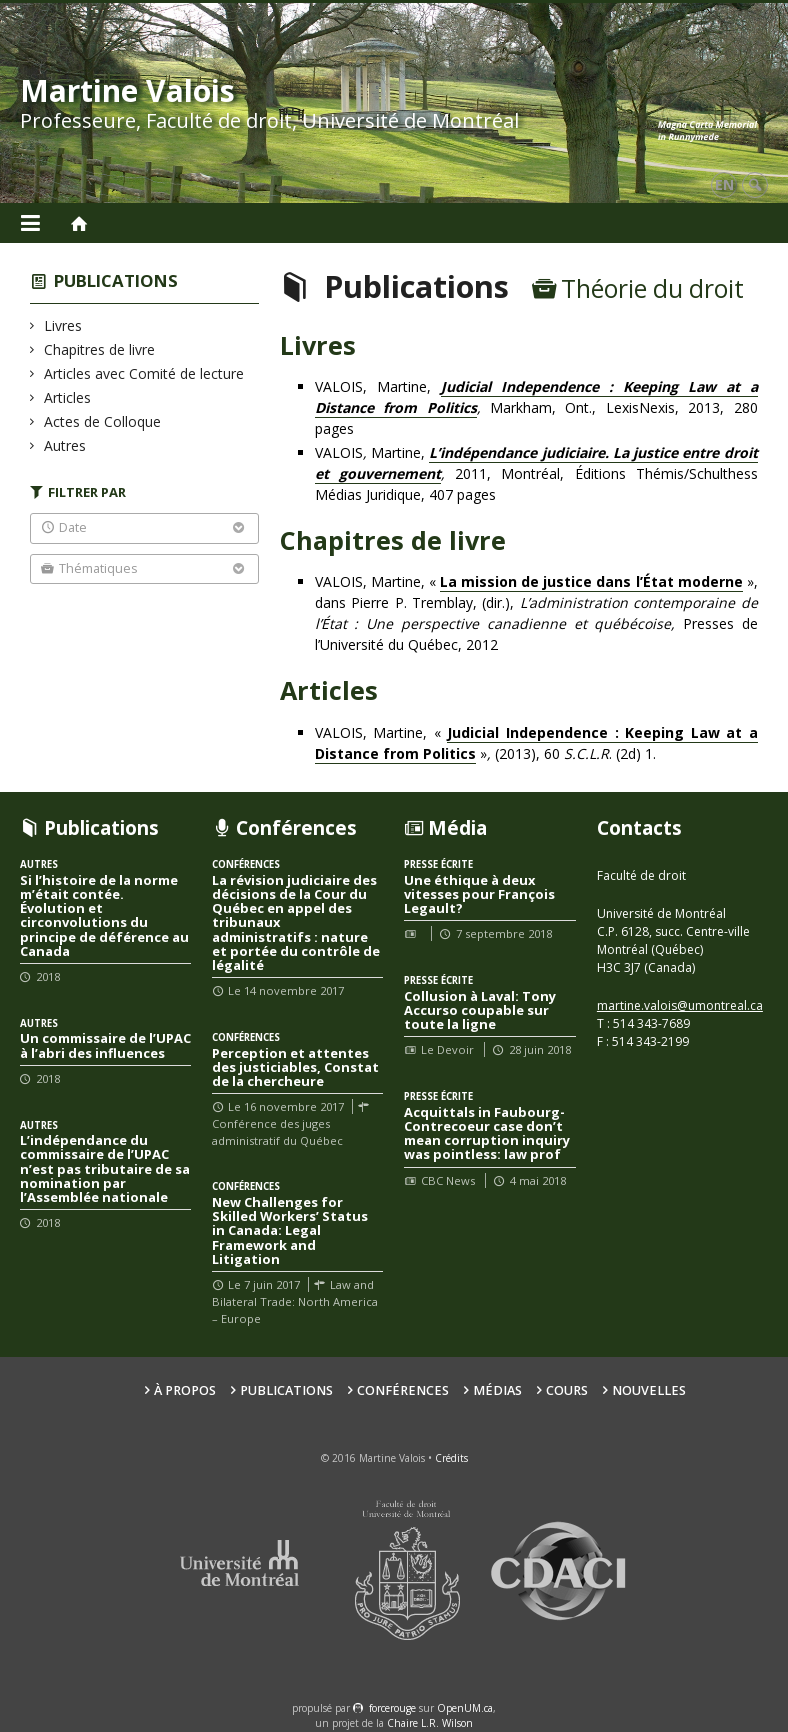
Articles (68, 397)
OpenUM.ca (465, 1708)
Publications (116, 280)
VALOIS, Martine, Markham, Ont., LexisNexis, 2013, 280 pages (536, 407)
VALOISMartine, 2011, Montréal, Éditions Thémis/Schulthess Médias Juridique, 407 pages (536, 473)
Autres (65, 445)
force (392, 1708)
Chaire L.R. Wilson (430, 1723)
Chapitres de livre (100, 349)
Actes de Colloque (103, 421)
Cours (567, 1390)
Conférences (403, 1390)
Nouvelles (649, 1390)
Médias (497, 1390)
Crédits (451, 1458)
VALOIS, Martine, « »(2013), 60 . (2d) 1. (536, 743)
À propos (185, 1390)
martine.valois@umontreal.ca (680, 1005)
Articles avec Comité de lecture (144, 373)
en (724, 184)
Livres (63, 325)
